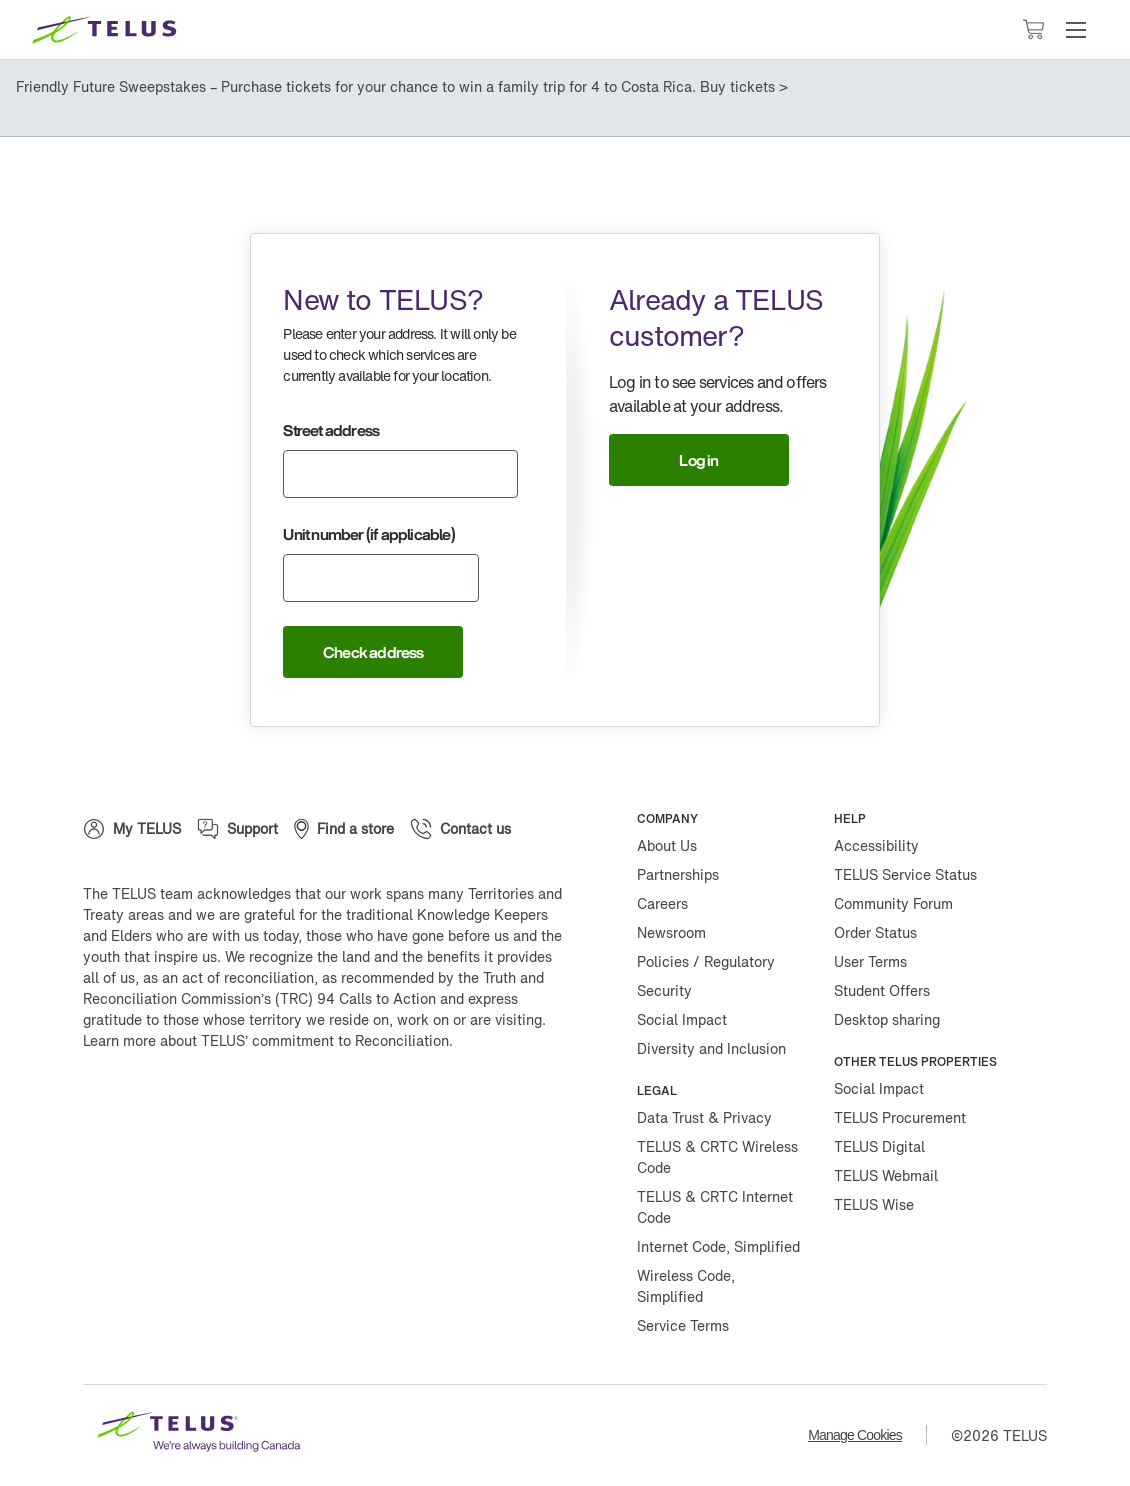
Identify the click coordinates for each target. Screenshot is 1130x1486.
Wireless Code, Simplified (686, 1286)
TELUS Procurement (900, 1117)
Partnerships (678, 874)
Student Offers (882, 990)
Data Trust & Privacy (704, 1117)
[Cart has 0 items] (1033, 29)
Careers (662, 903)
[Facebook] (113, 1105)
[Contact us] (460, 829)
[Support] (237, 829)
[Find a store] (344, 829)
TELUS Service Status (905, 874)
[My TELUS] (132, 829)
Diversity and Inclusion (711, 1048)
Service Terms (683, 1325)
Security (664, 990)
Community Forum (893, 903)
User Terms (870, 961)
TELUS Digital (879, 1146)
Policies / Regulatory (706, 961)
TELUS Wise (874, 1204)
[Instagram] (233, 1105)
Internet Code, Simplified (718, 1246)
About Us (667, 845)
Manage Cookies (855, 1435)
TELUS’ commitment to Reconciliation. (327, 1040)
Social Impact (682, 1019)
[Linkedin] (293, 1105)
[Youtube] (353, 1105)
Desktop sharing (887, 1019)
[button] (1076, 30)
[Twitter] (173, 1105)
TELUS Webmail (886, 1175)
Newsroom (671, 932)
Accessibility (876, 845)
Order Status (875, 932)
